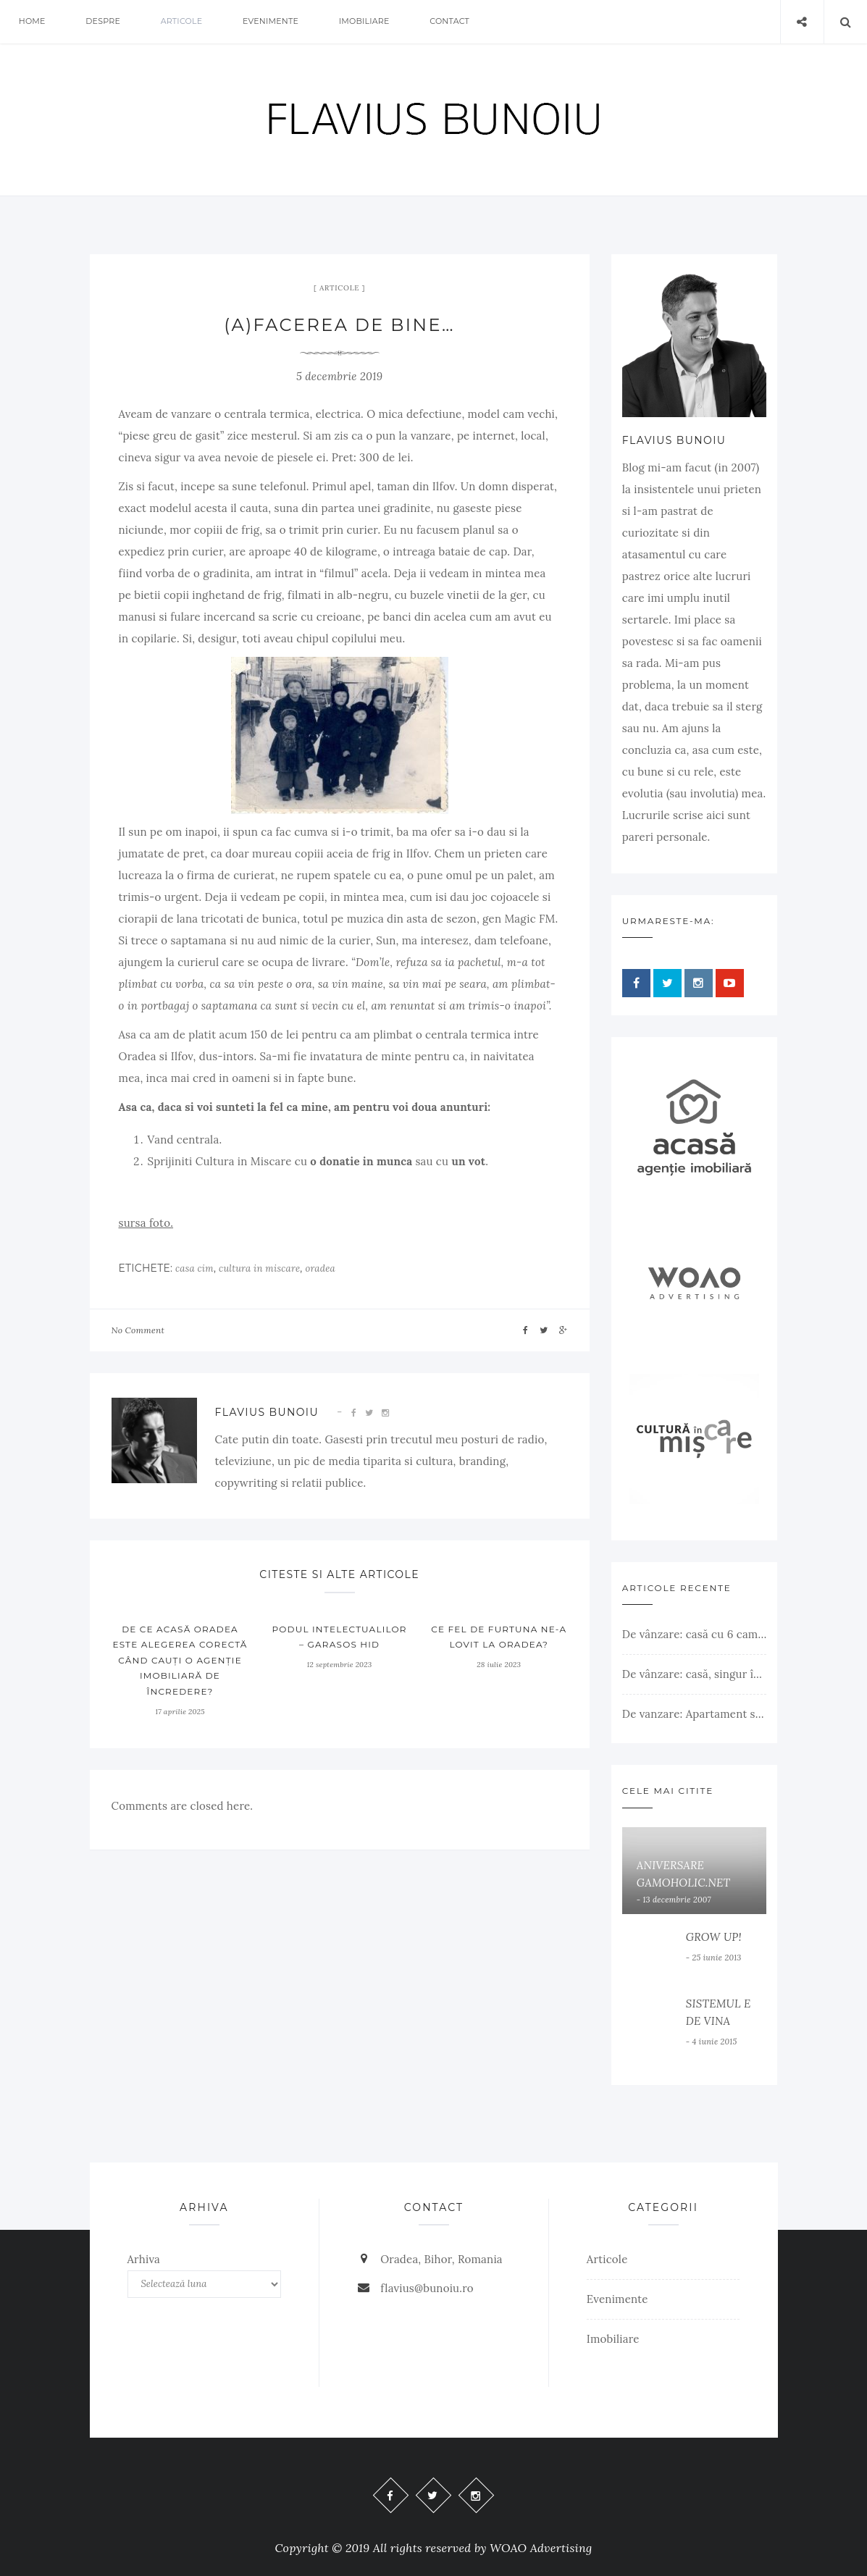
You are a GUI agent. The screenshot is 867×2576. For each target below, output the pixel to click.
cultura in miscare (259, 1268)
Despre (103, 22)
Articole (183, 22)
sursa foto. (146, 1223)
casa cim (194, 1268)
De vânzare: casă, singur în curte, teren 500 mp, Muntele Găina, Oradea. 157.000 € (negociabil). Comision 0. (694, 1674)
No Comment (138, 1330)
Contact (452, 22)
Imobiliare (365, 22)
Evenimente (272, 22)
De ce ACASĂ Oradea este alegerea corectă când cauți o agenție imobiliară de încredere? (179, 1660)
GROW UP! (714, 1937)
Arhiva (144, 2259)
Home (32, 22)
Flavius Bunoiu (267, 1412)
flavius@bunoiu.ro (427, 2288)
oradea (320, 1268)
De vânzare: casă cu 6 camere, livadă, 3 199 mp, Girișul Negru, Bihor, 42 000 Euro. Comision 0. (694, 1634)
